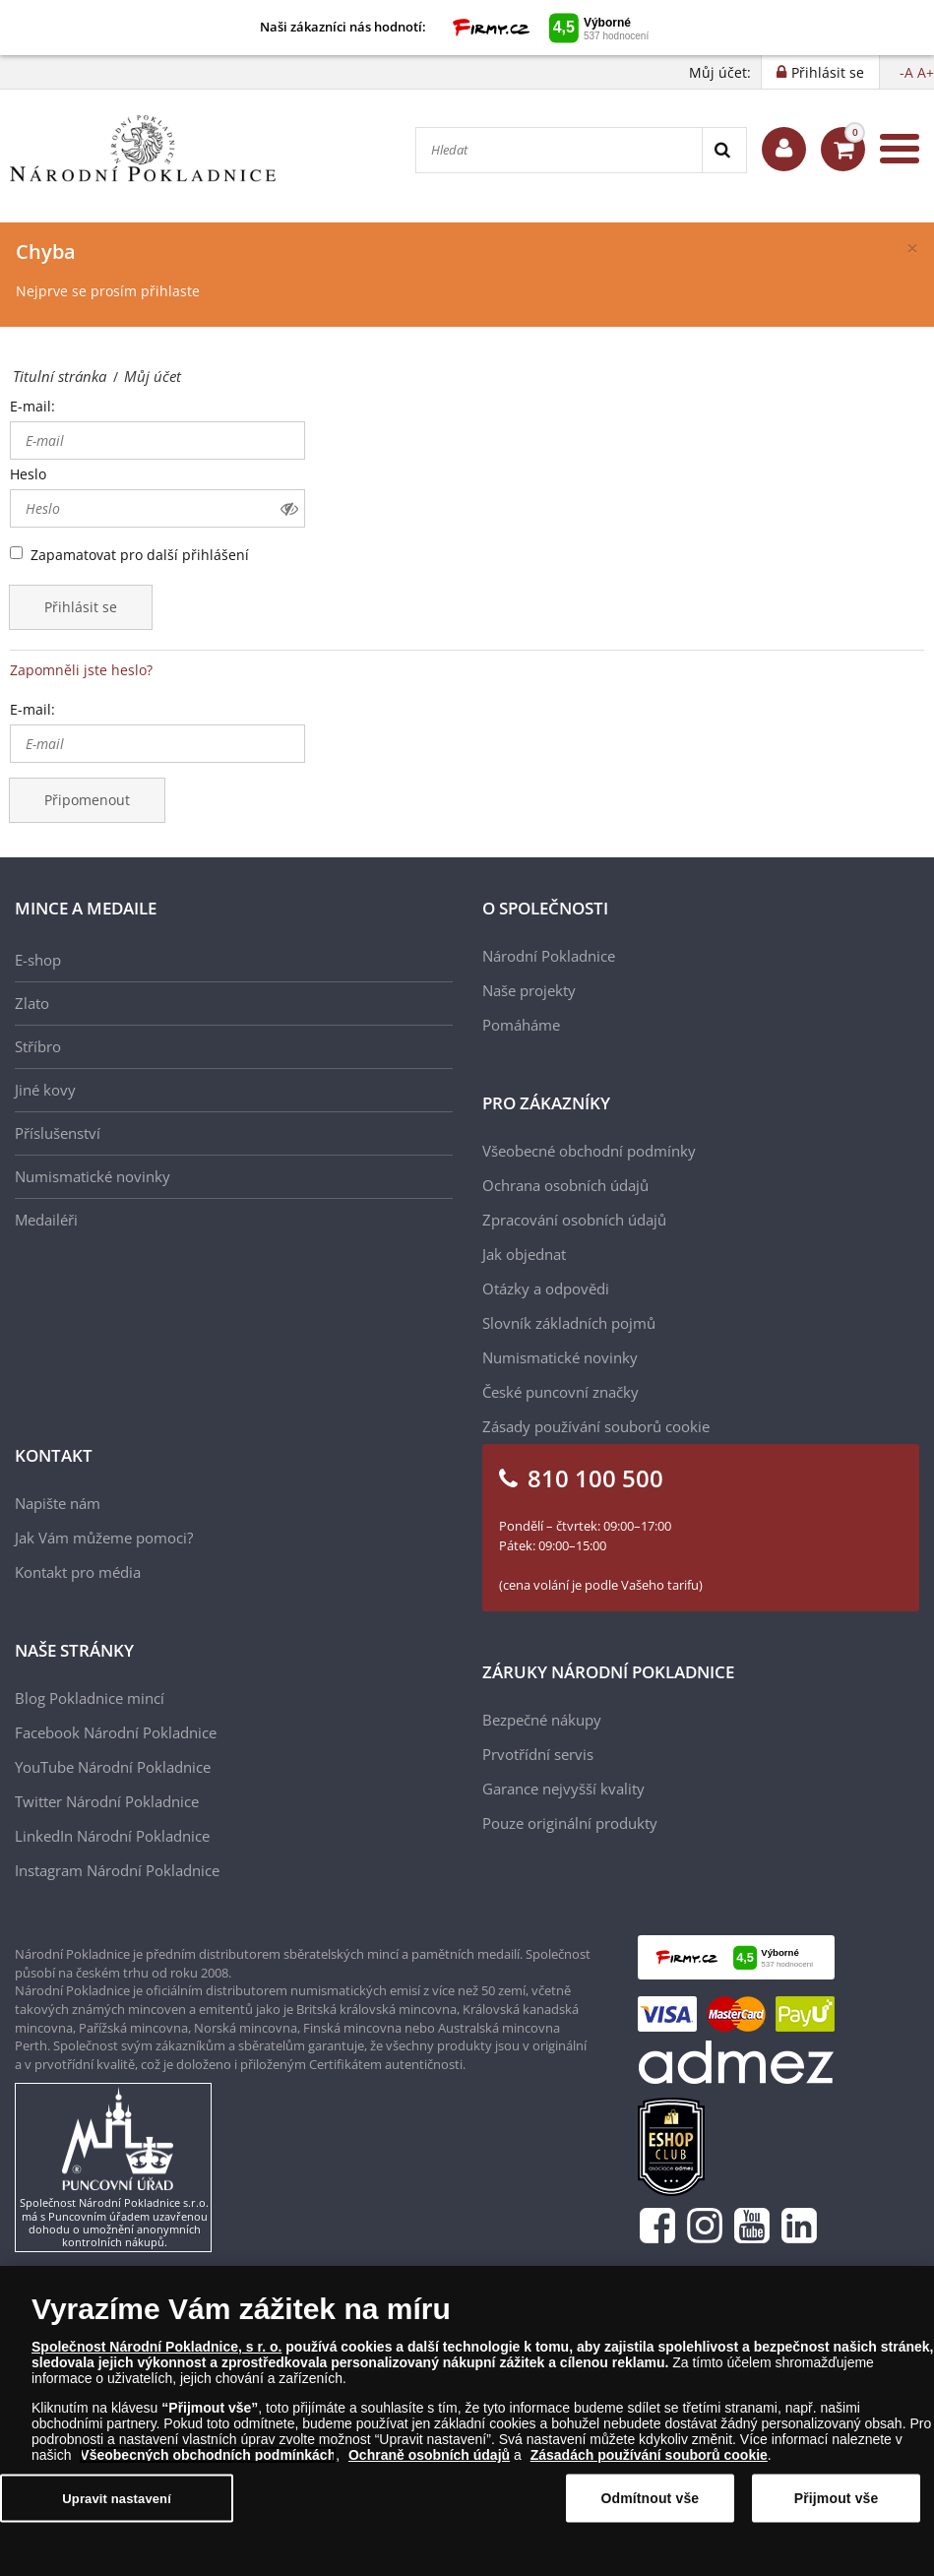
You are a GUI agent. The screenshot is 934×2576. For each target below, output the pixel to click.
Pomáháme (521, 1025)
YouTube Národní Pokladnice (113, 1767)
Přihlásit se (80, 606)
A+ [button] (925, 72)
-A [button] (906, 72)
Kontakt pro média (78, 1572)
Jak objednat (524, 1254)
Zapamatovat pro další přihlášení (140, 554)
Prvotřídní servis (537, 1754)
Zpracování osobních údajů (574, 1219)
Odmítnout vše (649, 2498)
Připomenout (87, 799)
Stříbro (38, 1046)
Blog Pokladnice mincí (89, 1698)
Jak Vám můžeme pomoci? (104, 1537)
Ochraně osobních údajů (429, 2455)
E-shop (38, 960)
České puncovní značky (560, 1392)
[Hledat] (559, 150)
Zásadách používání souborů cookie (649, 2455)
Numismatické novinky (92, 1176)
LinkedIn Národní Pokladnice (112, 1836)
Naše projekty (529, 990)
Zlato (32, 1003)
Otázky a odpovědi (545, 1288)
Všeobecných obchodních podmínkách (208, 2455)
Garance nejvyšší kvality (563, 1788)
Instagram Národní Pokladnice (117, 1870)
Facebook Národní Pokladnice (116, 1732)
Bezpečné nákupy (541, 1719)
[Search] (724, 150)
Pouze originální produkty (569, 1823)
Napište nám (57, 1503)
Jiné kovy (45, 1090)
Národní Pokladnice (548, 956)
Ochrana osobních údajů (565, 1185)
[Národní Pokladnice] (143, 149)
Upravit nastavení (116, 2497)
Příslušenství (57, 1133)
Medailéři (46, 1219)
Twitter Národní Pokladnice (107, 1801)
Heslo (28, 474)
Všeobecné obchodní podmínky (589, 1151)
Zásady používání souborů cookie (596, 1426)
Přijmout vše (836, 2498)
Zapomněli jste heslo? (81, 669)
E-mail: (32, 406)
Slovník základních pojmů (568, 1323)
